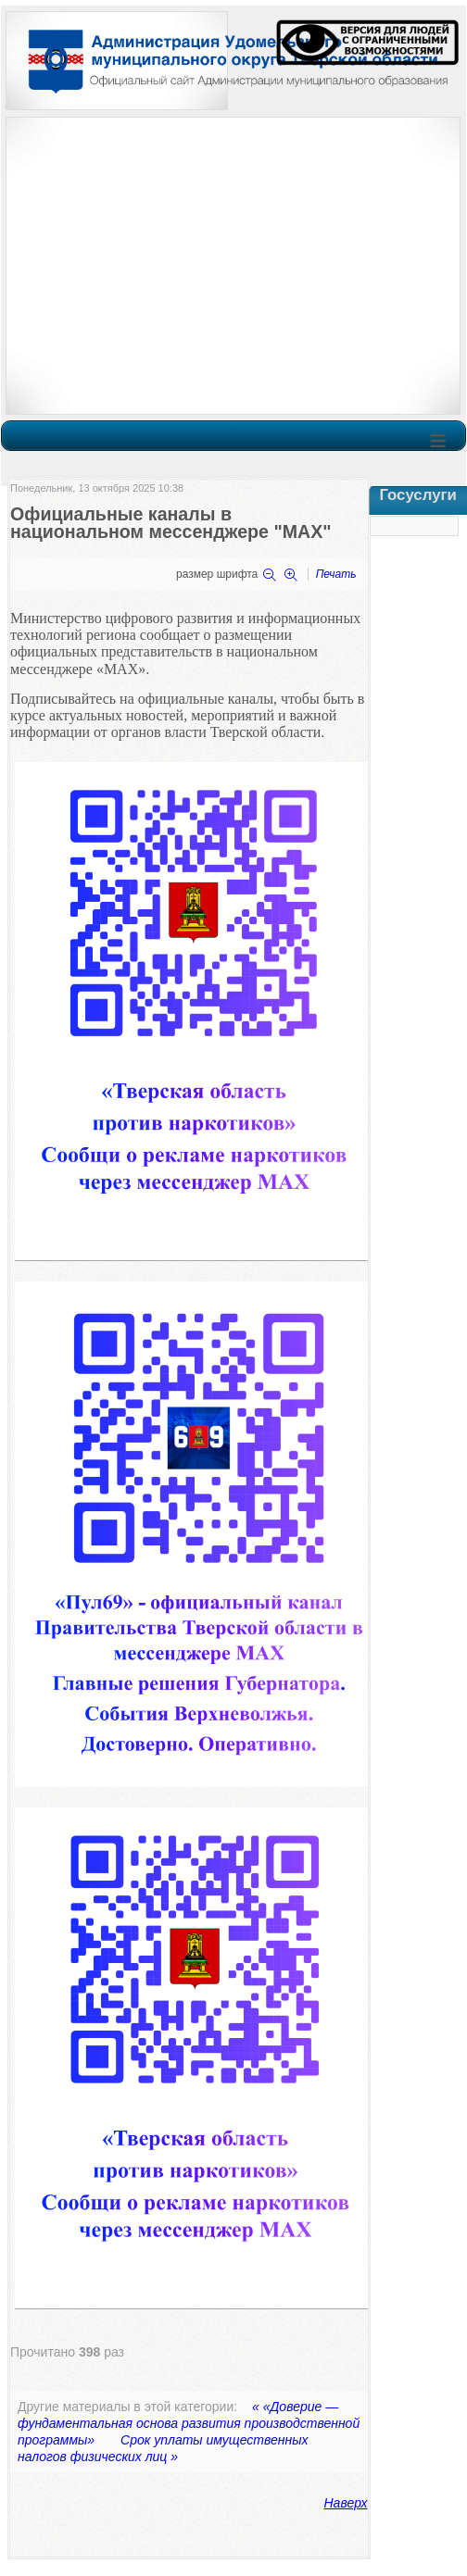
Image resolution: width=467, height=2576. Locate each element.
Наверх (346, 2502)
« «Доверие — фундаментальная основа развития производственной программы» (189, 2423)
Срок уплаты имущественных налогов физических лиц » (163, 2448)
